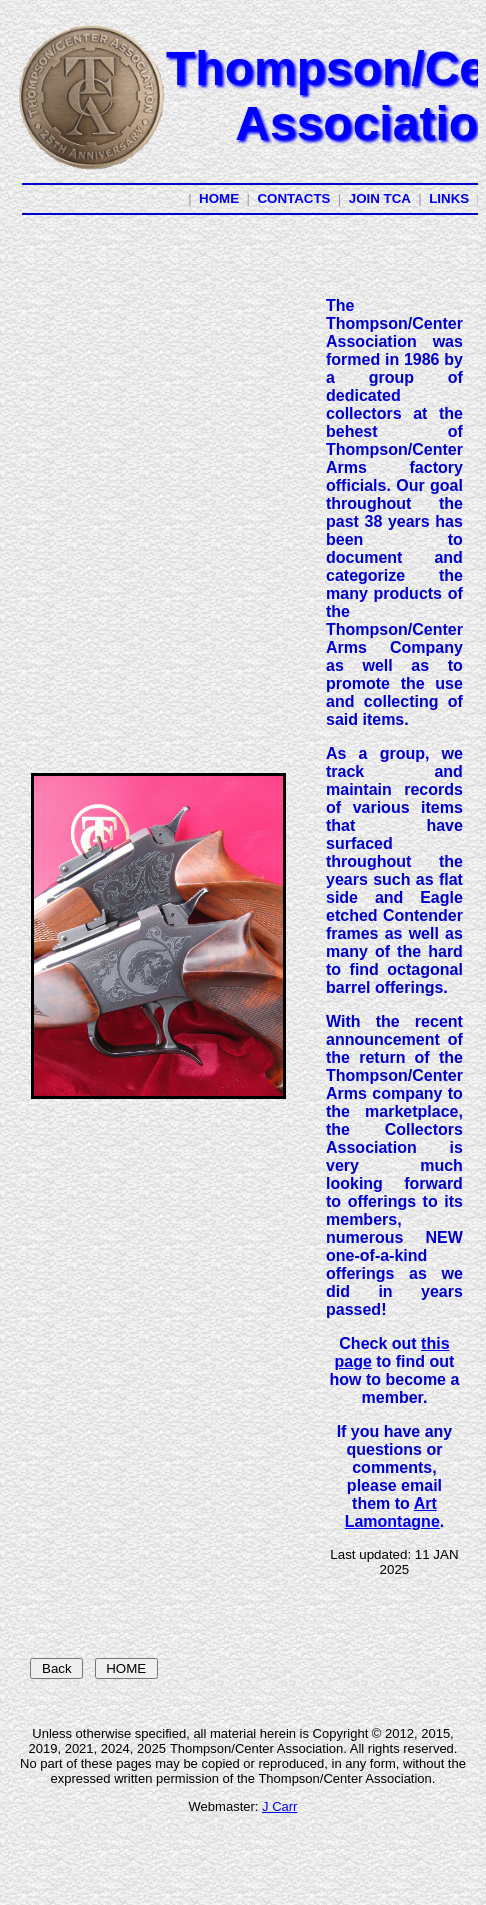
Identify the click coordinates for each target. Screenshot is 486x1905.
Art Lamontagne (392, 1512)
